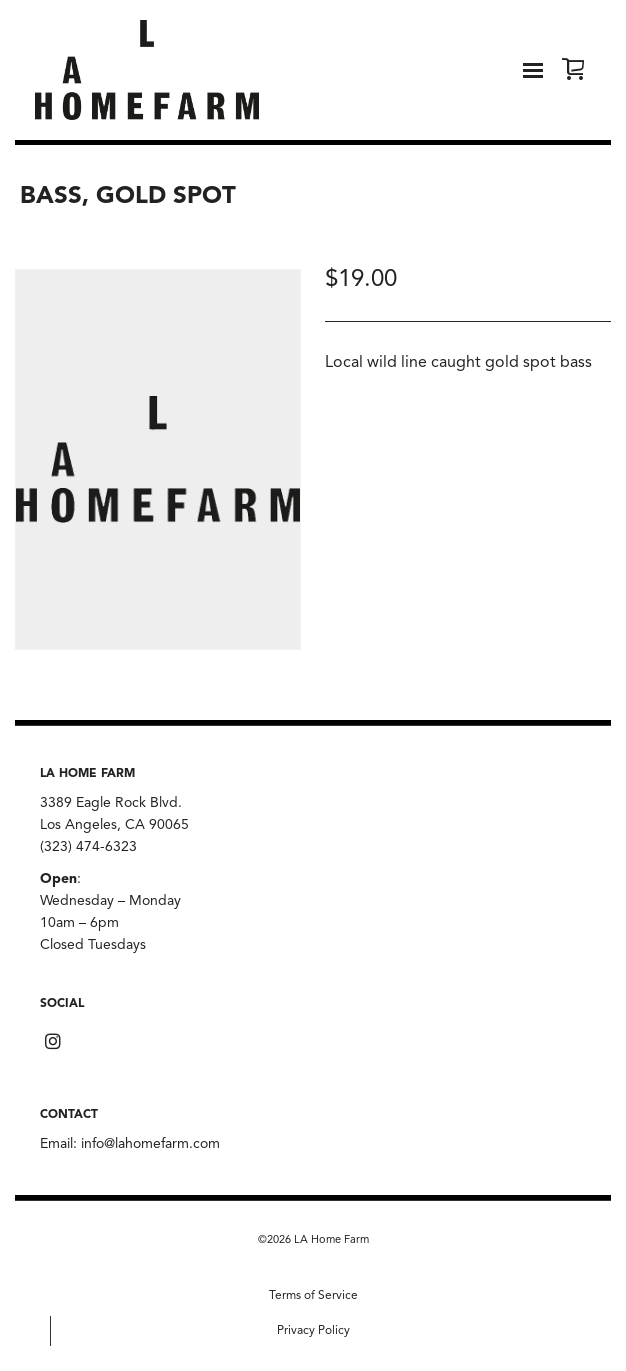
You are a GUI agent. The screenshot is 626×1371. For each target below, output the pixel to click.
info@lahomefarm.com (150, 1144)
